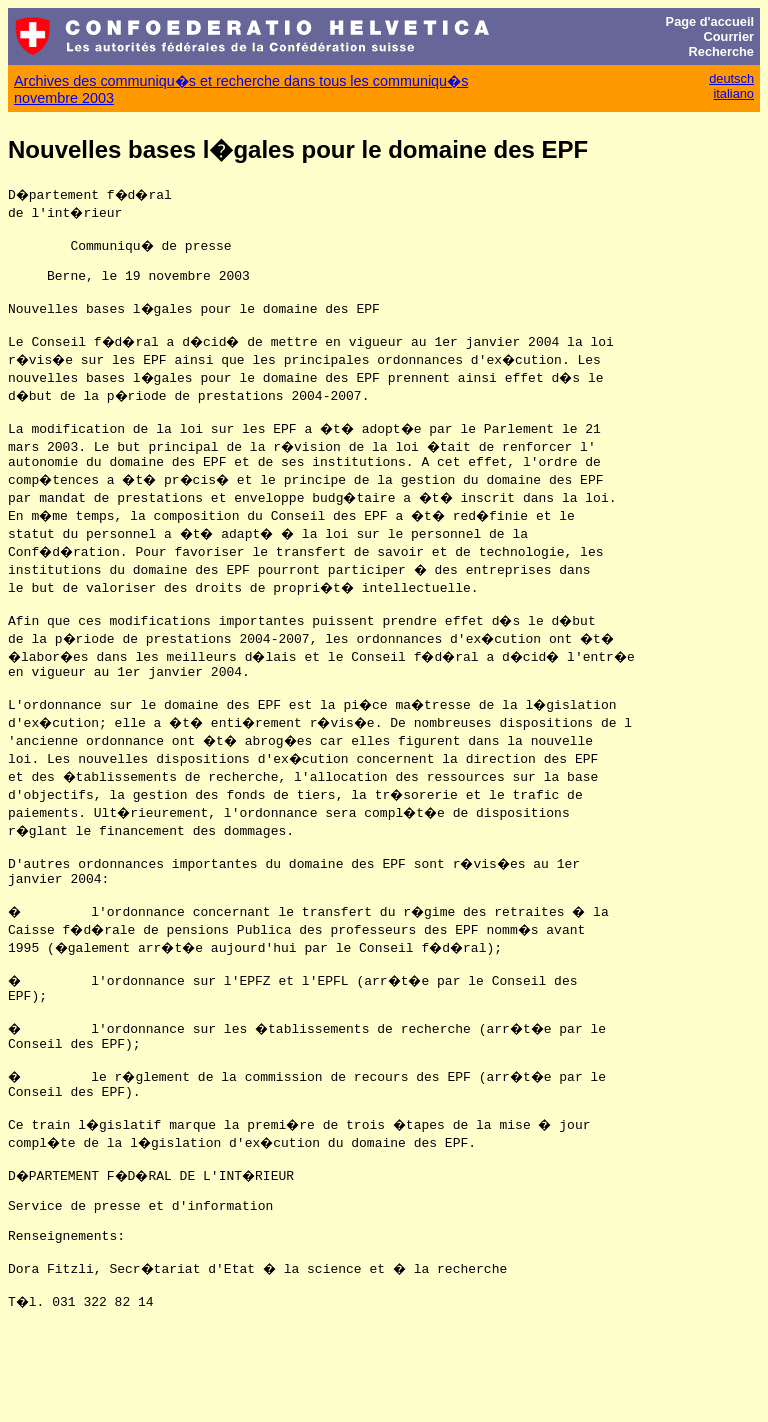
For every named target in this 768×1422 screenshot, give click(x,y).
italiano (733, 93)
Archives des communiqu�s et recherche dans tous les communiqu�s (241, 81)
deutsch (731, 78)
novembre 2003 (64, 98)
